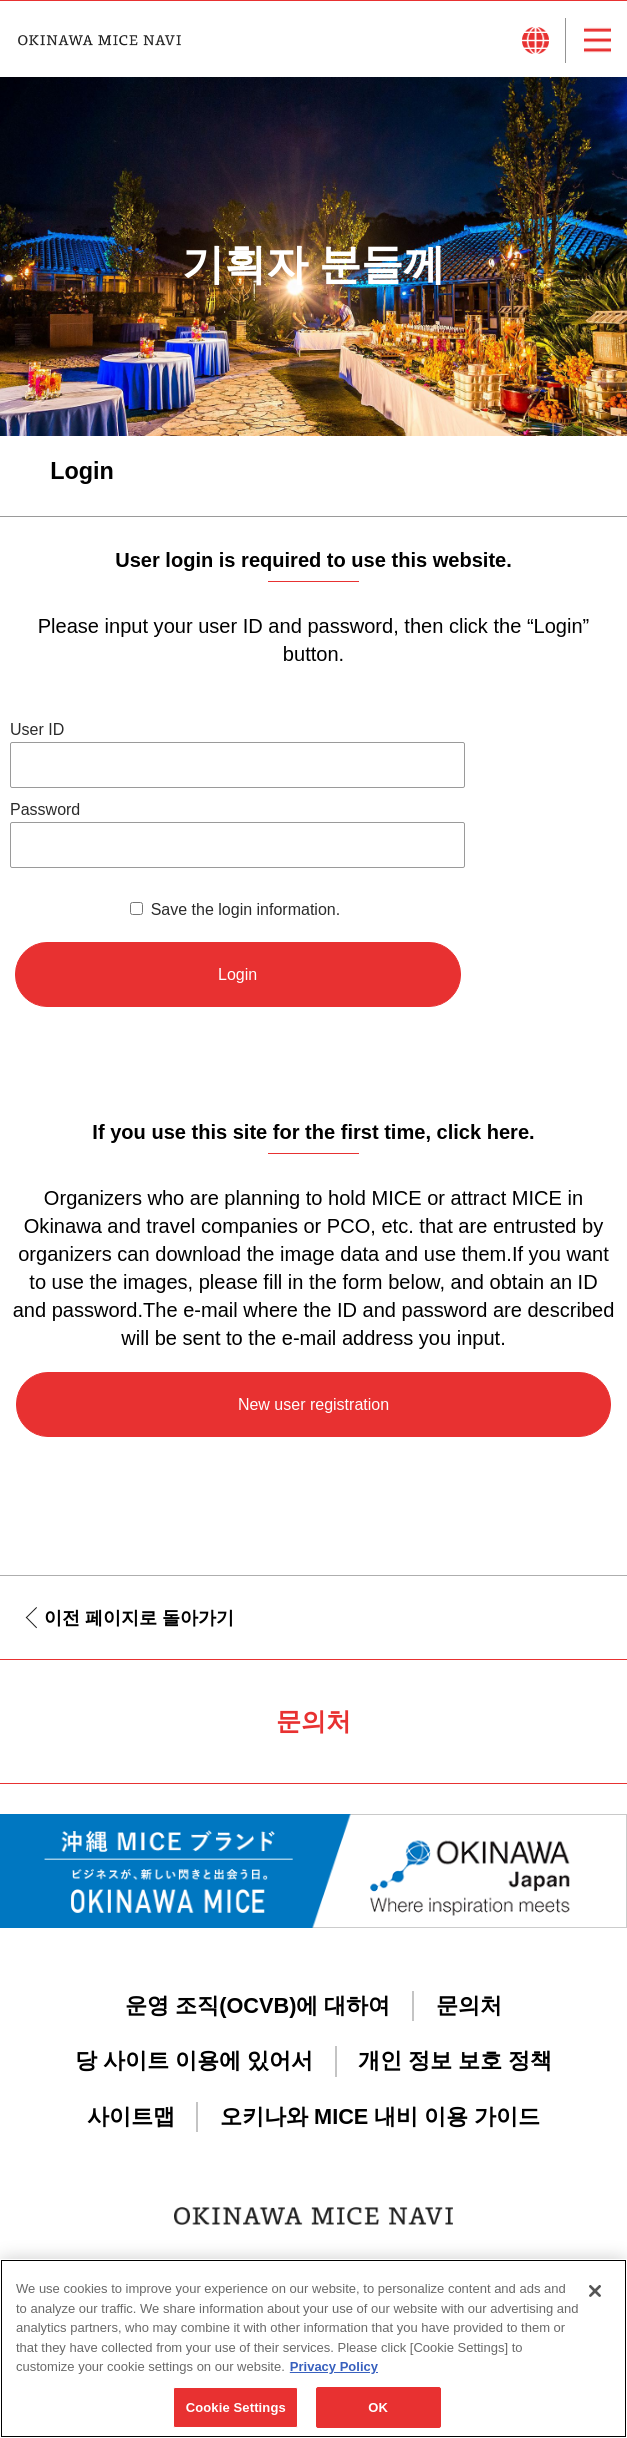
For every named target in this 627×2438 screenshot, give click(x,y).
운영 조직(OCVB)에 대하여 (257, 2005)
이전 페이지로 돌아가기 (139, 1617)
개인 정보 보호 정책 (455, 2060)
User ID (37, 729)
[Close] (595, 2300)
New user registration (313, 1404)
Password (45, 809)
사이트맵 (131, 2116)
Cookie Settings (236, 2416)
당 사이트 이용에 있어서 (194, 2060)
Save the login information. (245, 909)
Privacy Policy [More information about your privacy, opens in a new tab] (334, 2375)
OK (378, 2416)
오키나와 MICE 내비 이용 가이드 (380, 2116)
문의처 (469, 2005)
